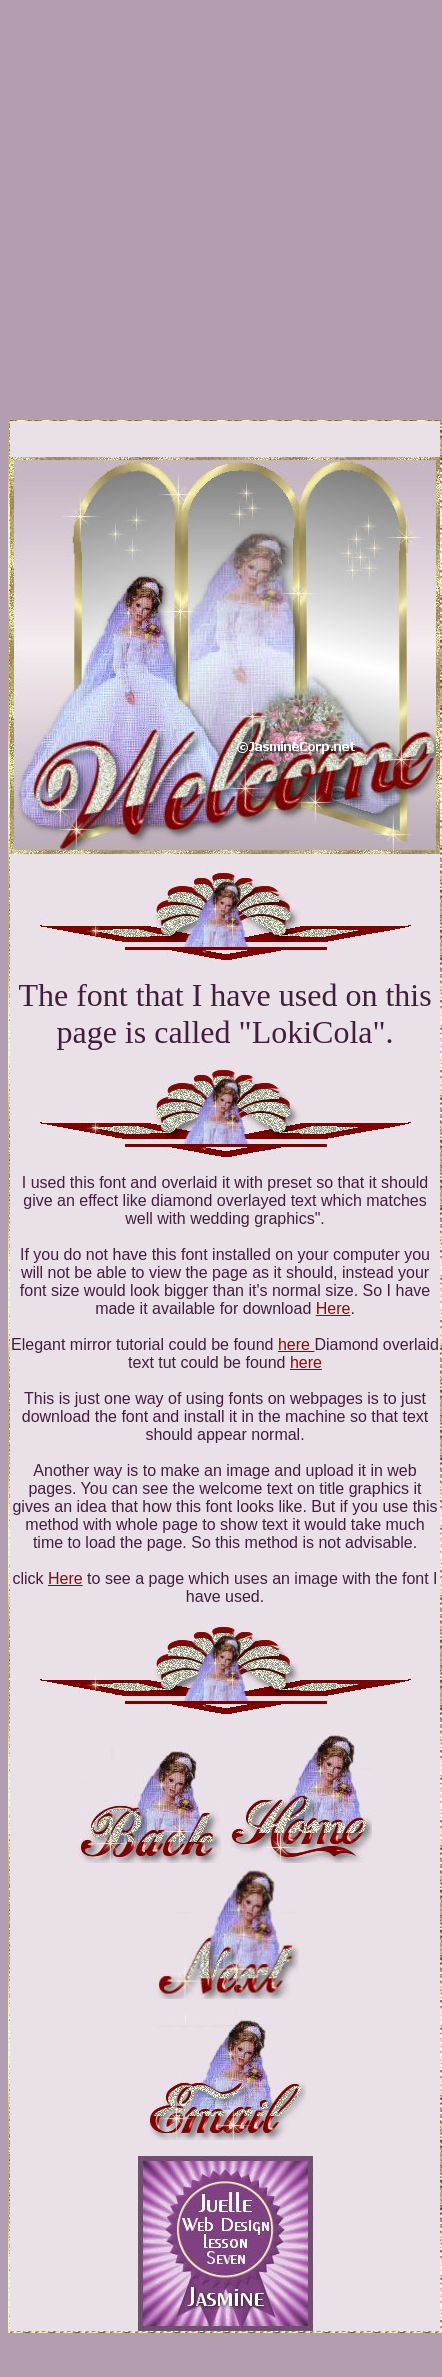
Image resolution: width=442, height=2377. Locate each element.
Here (333, 1308)
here (296, 1344)
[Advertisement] (187, 195)
